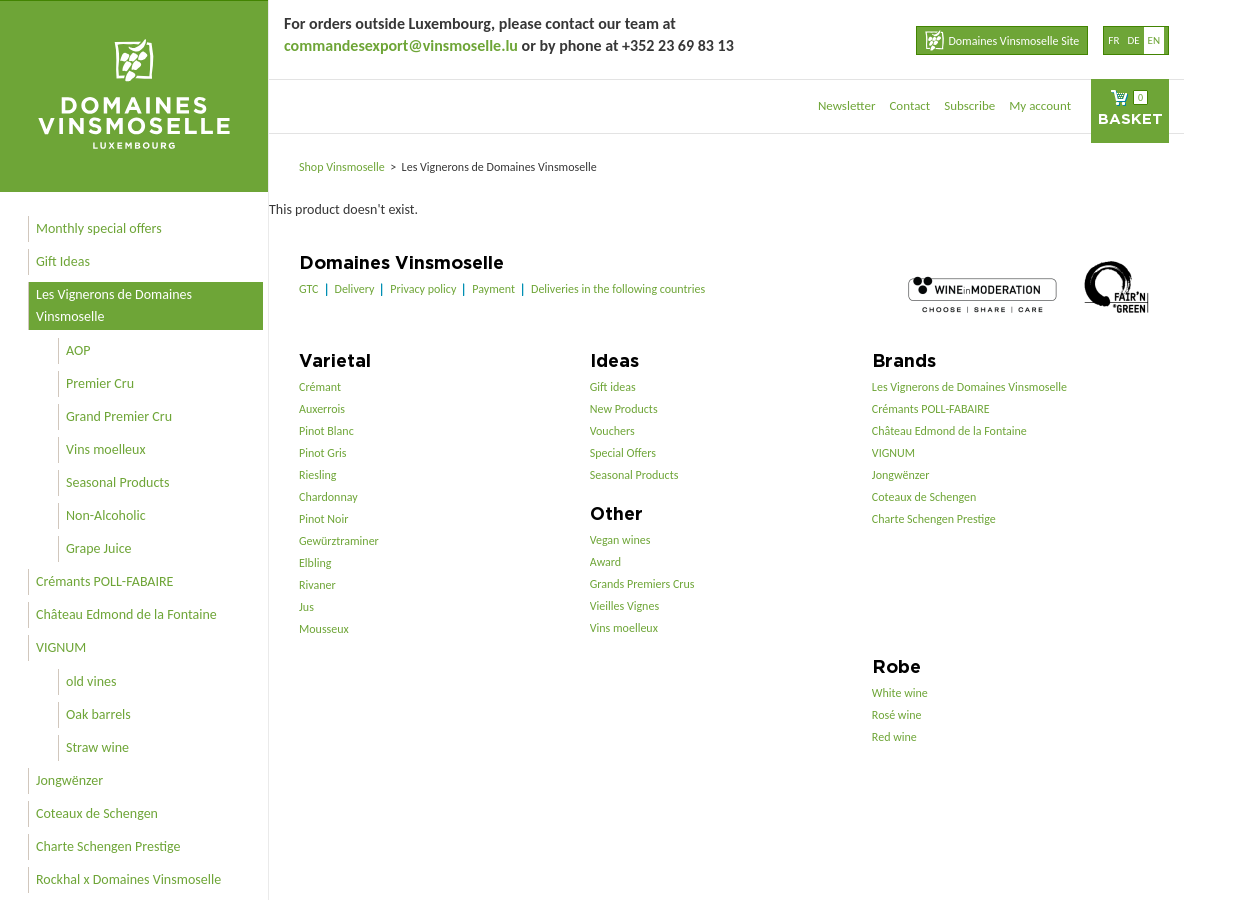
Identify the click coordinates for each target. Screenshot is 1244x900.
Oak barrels (98, 714)
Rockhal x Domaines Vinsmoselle (128, 879)
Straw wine (97, 747)
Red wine (894, 737)
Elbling (315, 563)
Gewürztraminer (339, 541)
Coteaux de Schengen (97, 813)
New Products (624, 409)
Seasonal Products (117, 482)
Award (605, 562)
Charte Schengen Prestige (108, 846)
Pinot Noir (323, 519)
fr (1113, 40)
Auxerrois (322, 409)
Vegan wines (620, 540)
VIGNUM (61, 647)
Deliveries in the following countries (618, 289)
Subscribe (969, 105)
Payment (493, 289)
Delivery (355, 289)
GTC (309, 289)
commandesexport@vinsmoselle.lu (401, 45)
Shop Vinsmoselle (343, 167)
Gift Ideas (63, 261)
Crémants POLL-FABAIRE (104, 581)
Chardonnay (328, 497)
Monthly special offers (99, 228)
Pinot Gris (323, 453)
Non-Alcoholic (106, 515)
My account (1040, 105)
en (1154, 40)
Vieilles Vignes (624, 606)
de (1133, 40)
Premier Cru (100, 383)
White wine (900, 693)
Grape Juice (99, 548)
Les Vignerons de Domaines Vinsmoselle (114, 305)
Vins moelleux (106, 449)
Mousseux (324, 629)
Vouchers (612, 431)
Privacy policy (423, 289)
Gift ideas (613, 387)
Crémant (320, 387)
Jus (306, 607)
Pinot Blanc (326, 431)
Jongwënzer (69, 780)
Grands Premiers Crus (642, 584)
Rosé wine (897, 715)
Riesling (317, 475)
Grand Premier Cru (119, 416)
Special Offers (623, 453)
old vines (91, 681)
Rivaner (317, 585)
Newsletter (847, 105)
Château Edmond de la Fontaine (126, 614)
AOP (78, 350)
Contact (909, 105)
